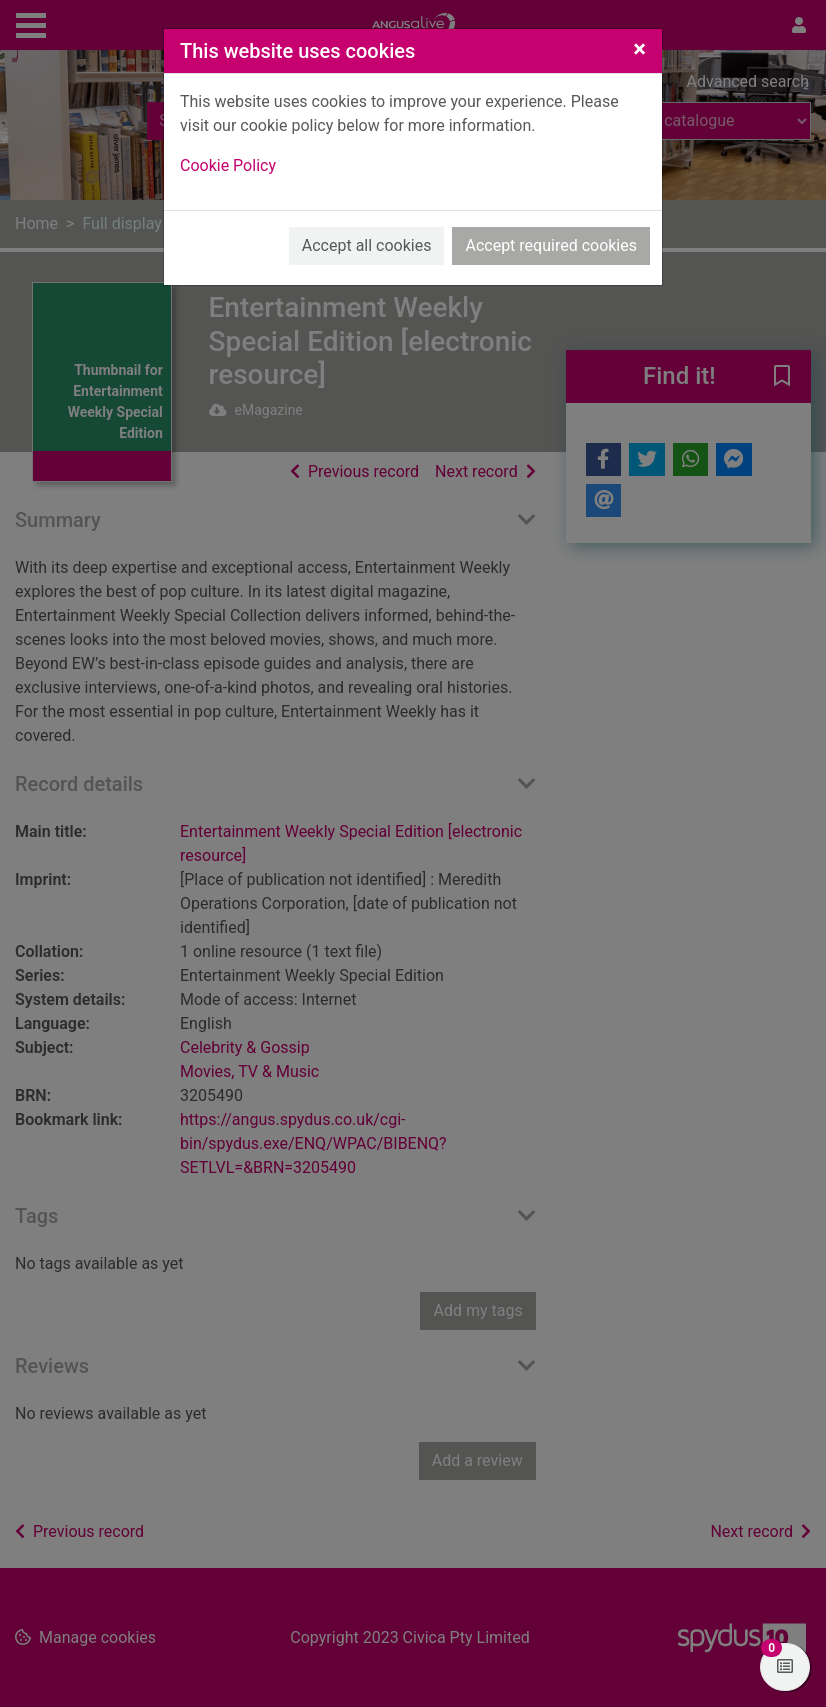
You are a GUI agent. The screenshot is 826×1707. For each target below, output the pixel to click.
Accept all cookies (367, 245)
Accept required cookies (551, 245)
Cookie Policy (228, 165)
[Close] (639, 49)
